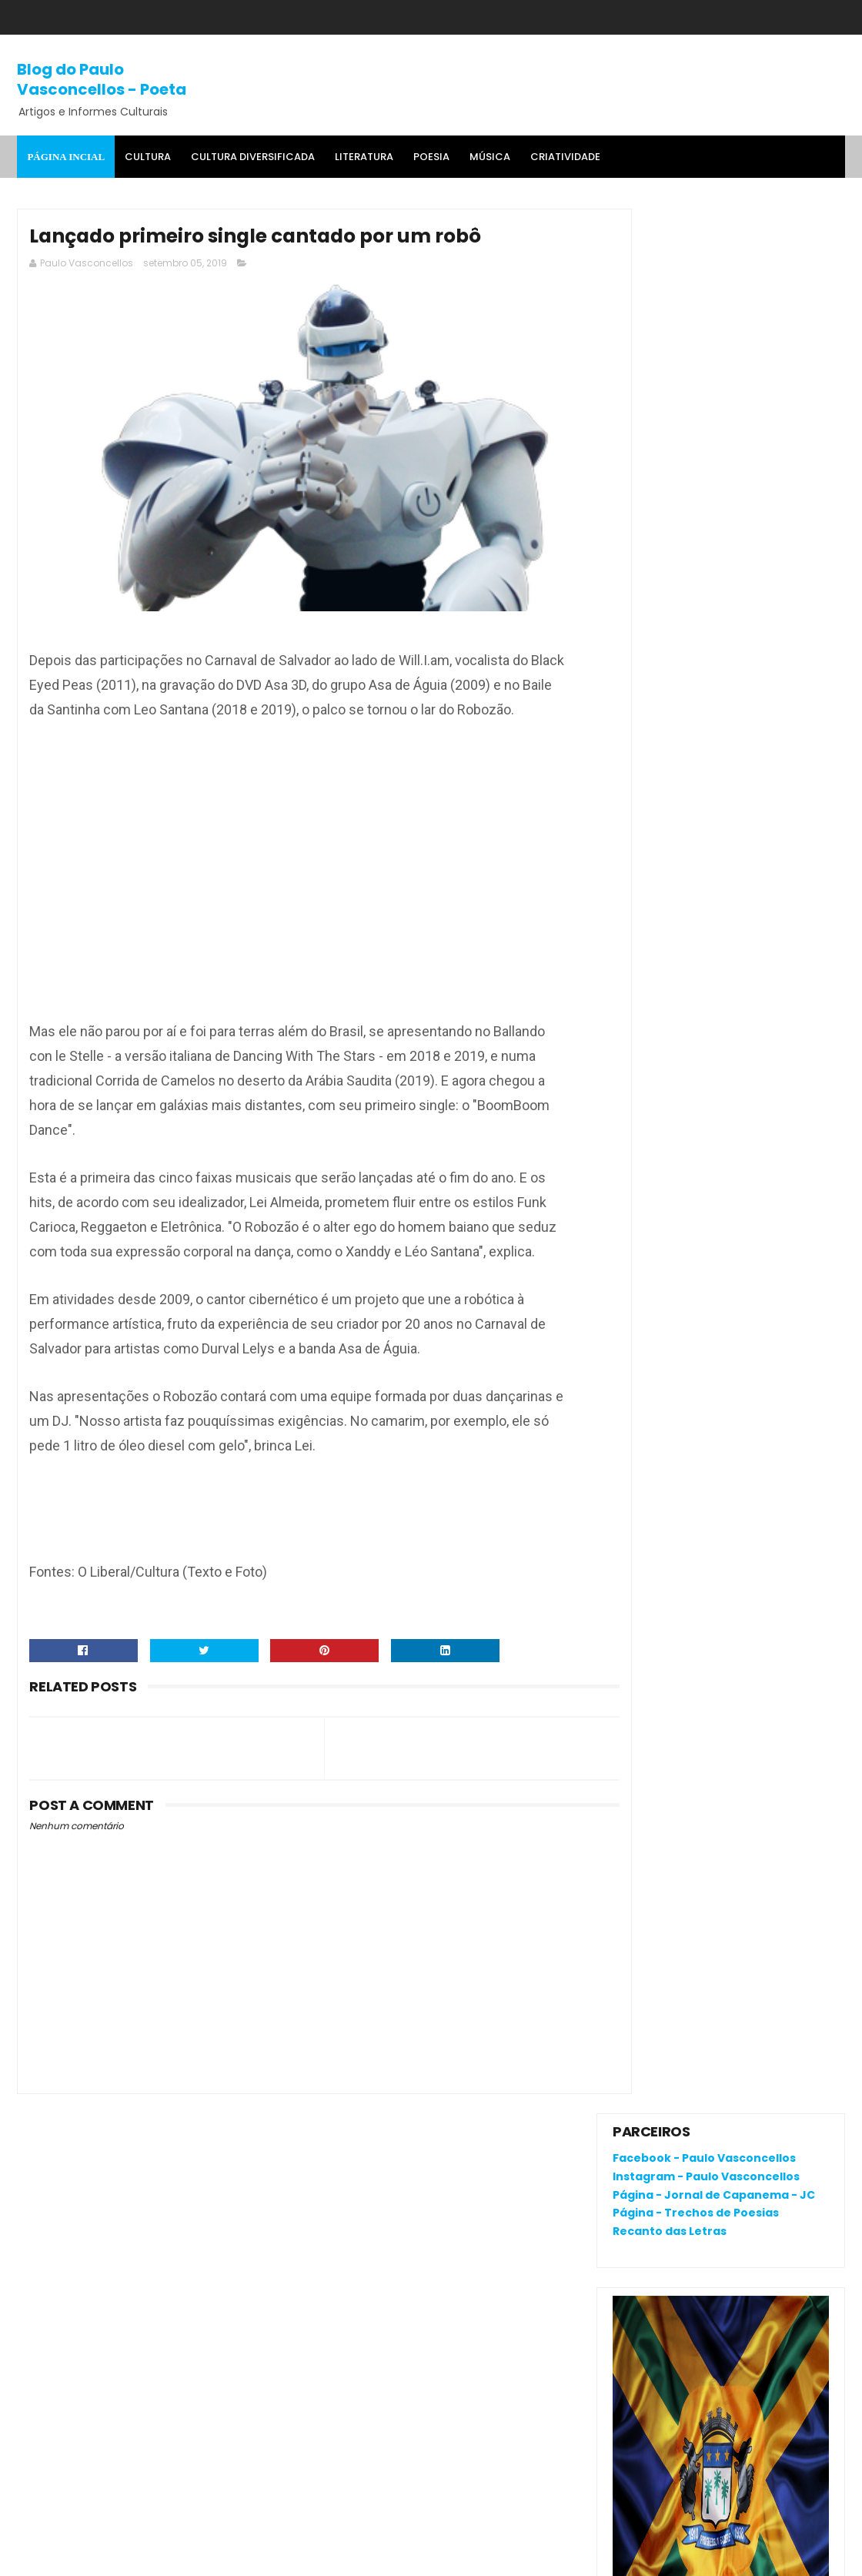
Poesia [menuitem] (431, 156)
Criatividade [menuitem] (565, 156)
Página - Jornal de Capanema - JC (714, 289)
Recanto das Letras (670, 326)
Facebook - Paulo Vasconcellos (704, 253)
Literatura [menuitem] (364, 156)
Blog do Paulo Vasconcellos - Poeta (101, 78)
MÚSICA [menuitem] (489, 156)
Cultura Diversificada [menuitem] (253, 156)
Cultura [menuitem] (148, 156)
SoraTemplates (113, 2557)
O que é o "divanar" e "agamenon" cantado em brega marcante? (754, 869)
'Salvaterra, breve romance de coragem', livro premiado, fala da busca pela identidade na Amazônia (715, 939)
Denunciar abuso (669, 1140)
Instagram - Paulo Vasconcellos (706, 271)
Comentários (663, 1275)
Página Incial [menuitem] (66, 156)
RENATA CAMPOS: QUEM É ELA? (695, 987)
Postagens (656, 1248)
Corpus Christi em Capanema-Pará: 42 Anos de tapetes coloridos (751, 1044)
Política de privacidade (674, 2182)
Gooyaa (252, 2557)
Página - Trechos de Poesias (696, 308)
